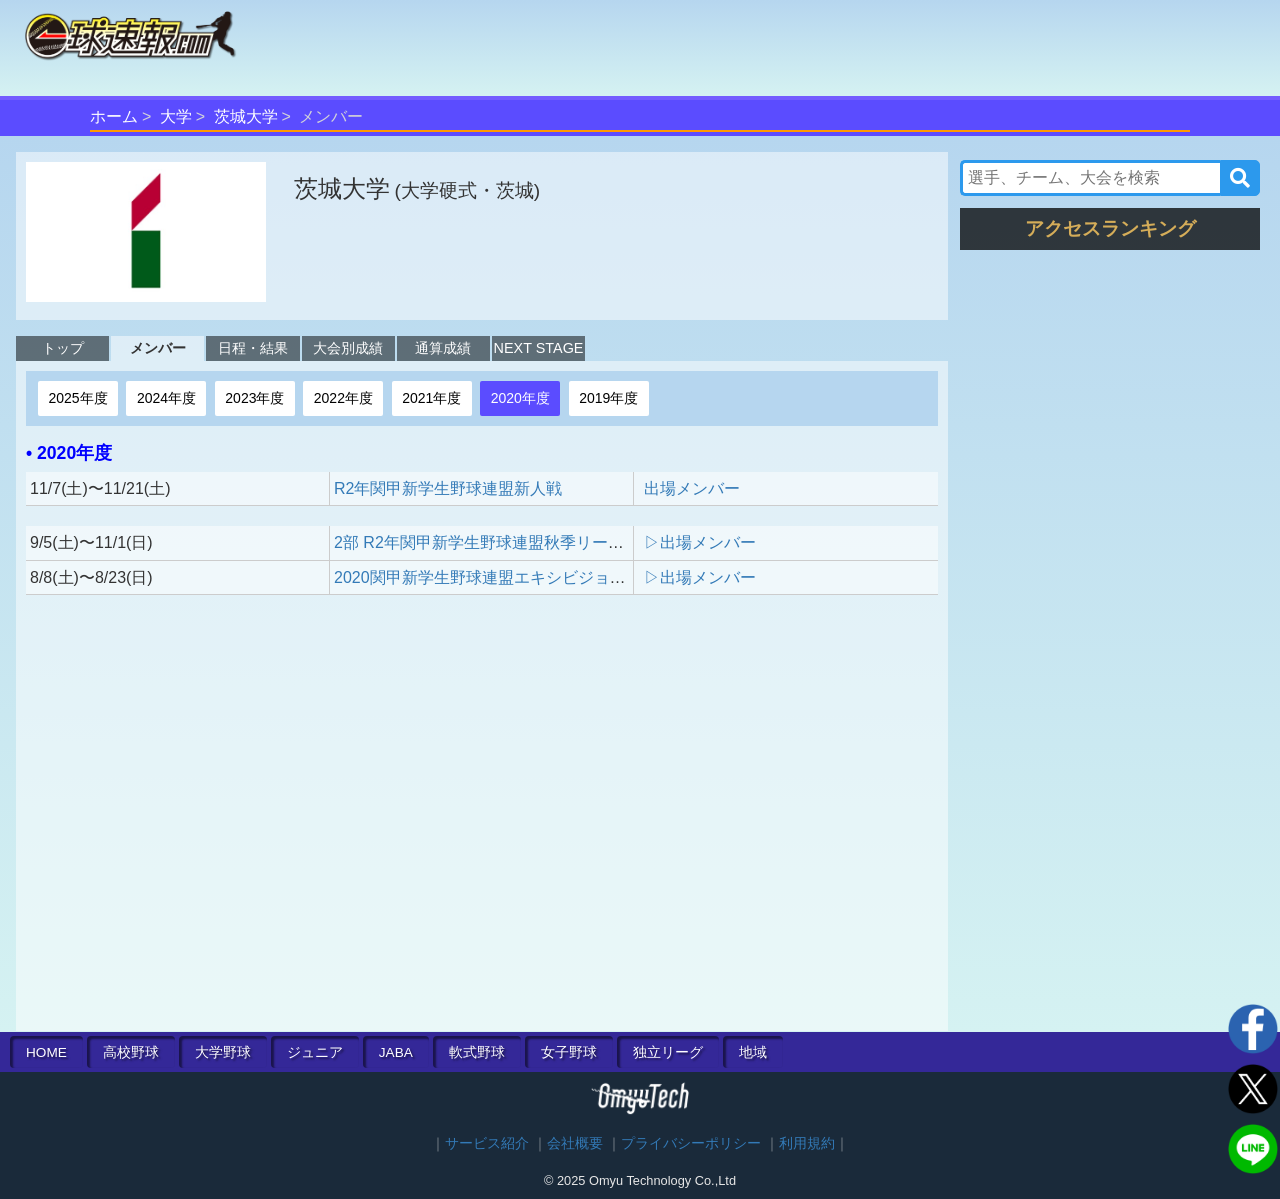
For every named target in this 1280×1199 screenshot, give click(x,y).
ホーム (114, 116)
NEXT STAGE (539, 348)
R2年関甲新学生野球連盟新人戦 (448, 488)
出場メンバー (692, 488)
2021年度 (431, 398)
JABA (396, 1052)
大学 (176, 116)
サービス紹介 (487, 1143)
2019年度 (608, 398)
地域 (753, 1052)
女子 (569, 1052)
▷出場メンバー (700, 542)
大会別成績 (348, 348)
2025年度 (77, 398)
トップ (63, 348)
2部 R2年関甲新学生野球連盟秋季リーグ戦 (487, 542)
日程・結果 (253, 348)
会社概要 (575, 1143)
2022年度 (343, 398)
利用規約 (807, 1143)
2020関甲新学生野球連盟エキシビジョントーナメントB (533, 577)
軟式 (477, 1052)
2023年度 (254, 398)
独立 (668, 1052)
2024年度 (166, 398)
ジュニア (315, 1052)
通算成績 (443, 348)
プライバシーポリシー (691, 1143)
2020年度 (520, 398)
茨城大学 (246, 116)
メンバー (158, 348)
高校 (131, 1052)
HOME (46, 1052)
